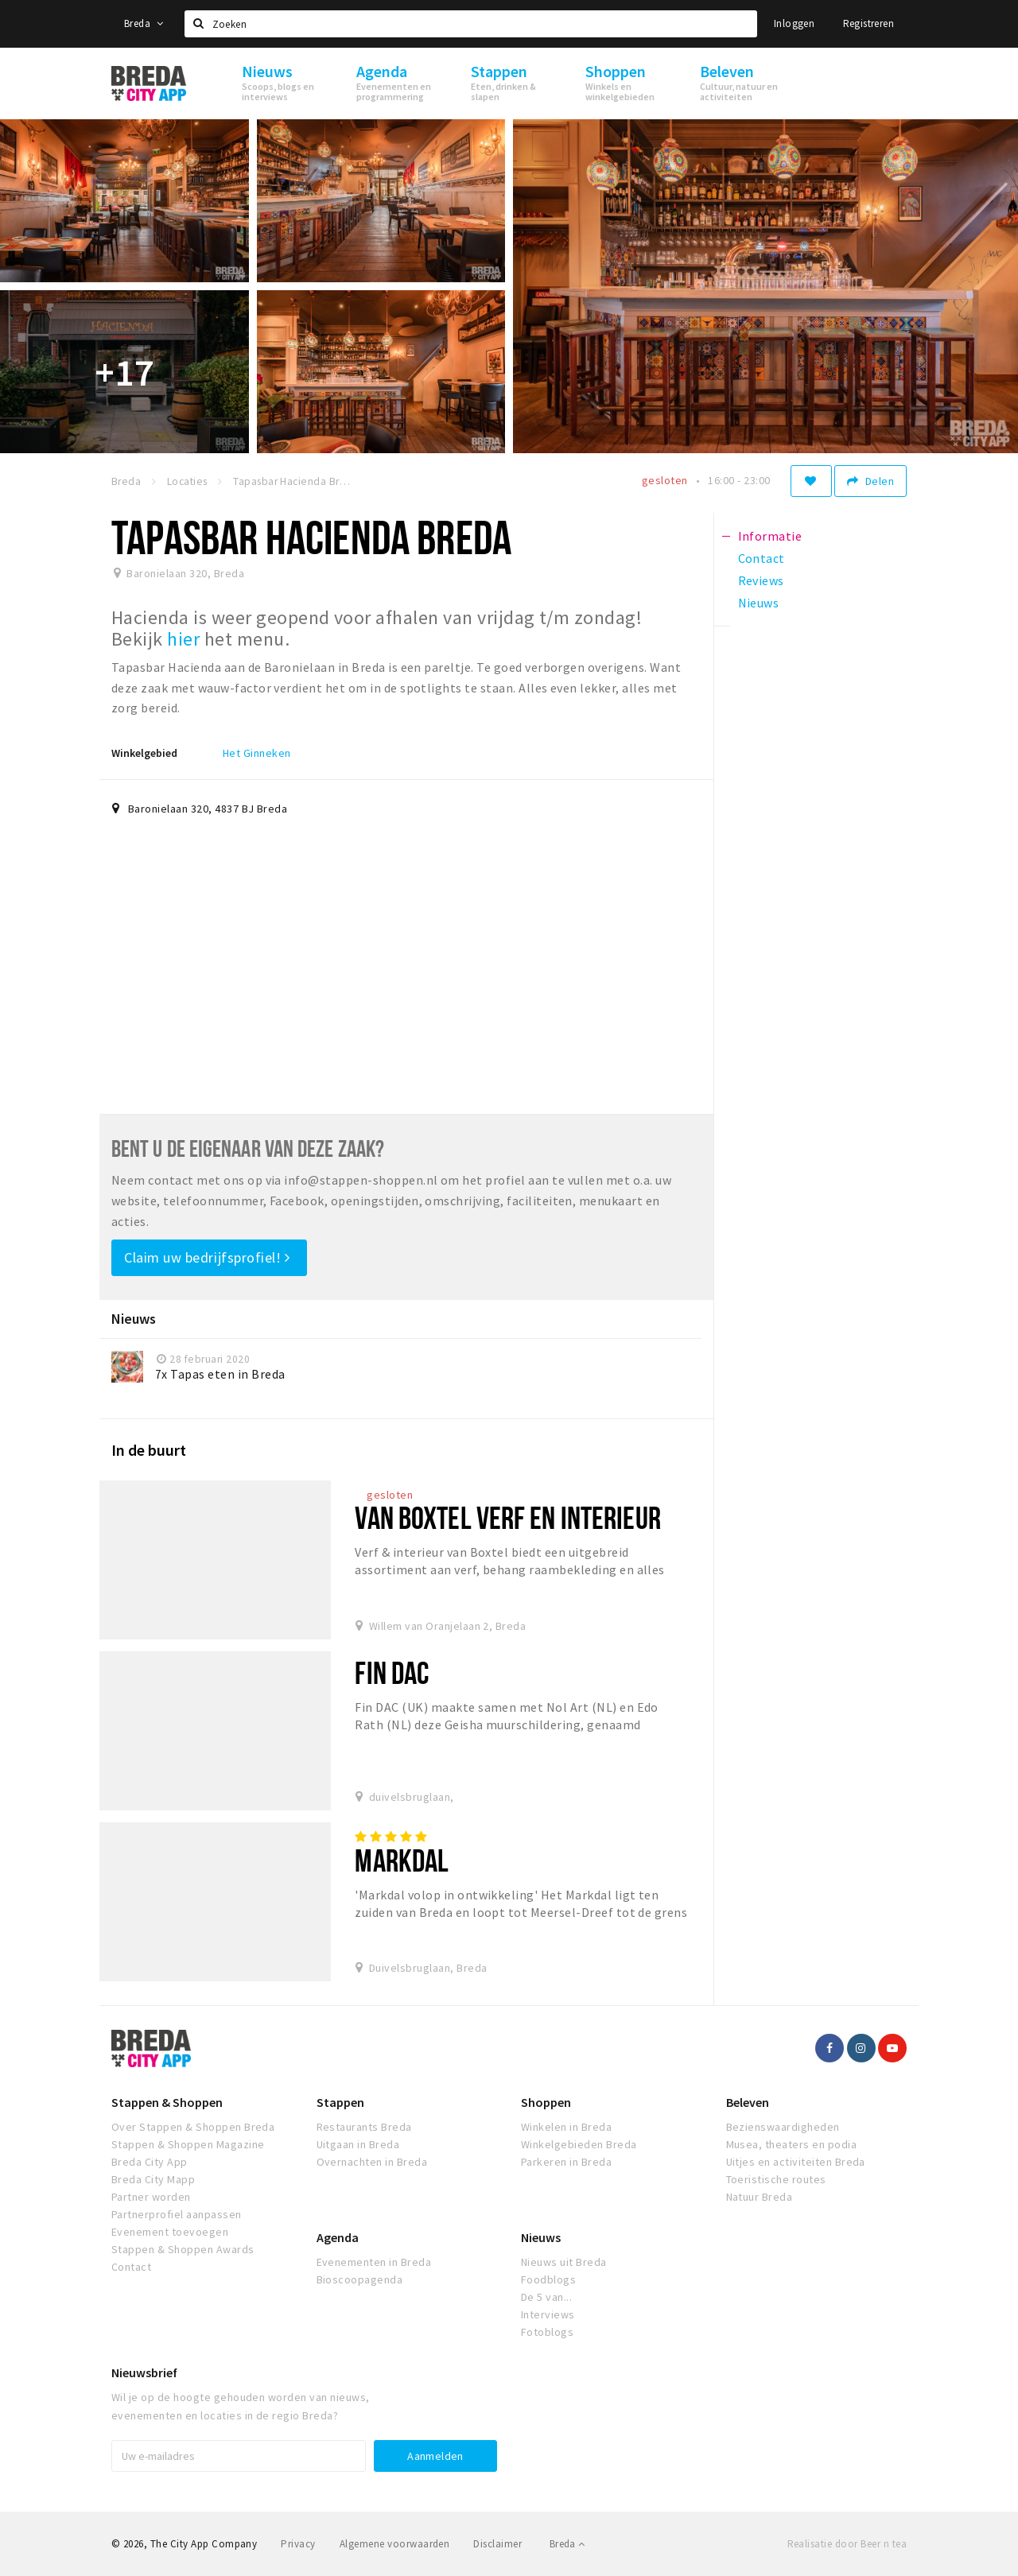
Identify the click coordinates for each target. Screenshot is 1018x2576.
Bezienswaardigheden (783, 2127)
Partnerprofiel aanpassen (176, 2214)
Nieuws (541, 2237)
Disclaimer (497, 2544)
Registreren (868, 23)
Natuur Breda (759, 2197)
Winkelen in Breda (566, 2127)
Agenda (338, 2237)
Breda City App (149, 2162)
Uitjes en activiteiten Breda (795, 2162)
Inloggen (794, 23)
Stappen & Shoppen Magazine (187, 2144)
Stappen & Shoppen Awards (182, 2249)
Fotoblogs (547, 2332)
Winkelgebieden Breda (579, 2144)
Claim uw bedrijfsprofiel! (207, 1257)
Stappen (340, 2102)
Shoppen (546, 2102)
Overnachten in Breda (372, 2162)
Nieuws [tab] (758, 603)
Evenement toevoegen (169, 2232)
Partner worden (151, 2197)
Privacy (298, 2544)
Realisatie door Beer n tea (847, 2544)
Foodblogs (548, 2279)
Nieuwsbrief (144, 2372)
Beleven (747, 2102)
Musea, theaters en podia (791, 2144)
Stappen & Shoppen (167, 2102)
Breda (144, 23)
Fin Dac (392, 1672)
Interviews (548, 2314)
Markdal (402, 1860)
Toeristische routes (776, 2179)
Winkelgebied (144, 753)
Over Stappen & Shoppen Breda (192, 2127)
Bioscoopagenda (360, 2279)
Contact (131, 2267)
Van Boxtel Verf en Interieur (507, 1517)
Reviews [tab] (761, 580)
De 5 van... (546, 2297)
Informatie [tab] (770, 536)
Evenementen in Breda (374, 2262)
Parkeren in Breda (566, 2162)
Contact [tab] (761, 558)
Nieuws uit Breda (564, 2262)
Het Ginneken (257, 753)
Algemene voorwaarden (395, 2544)
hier (185, 639)
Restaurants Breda (364, 2127)
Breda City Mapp (153, 2179)
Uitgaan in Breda (358, 2144)
